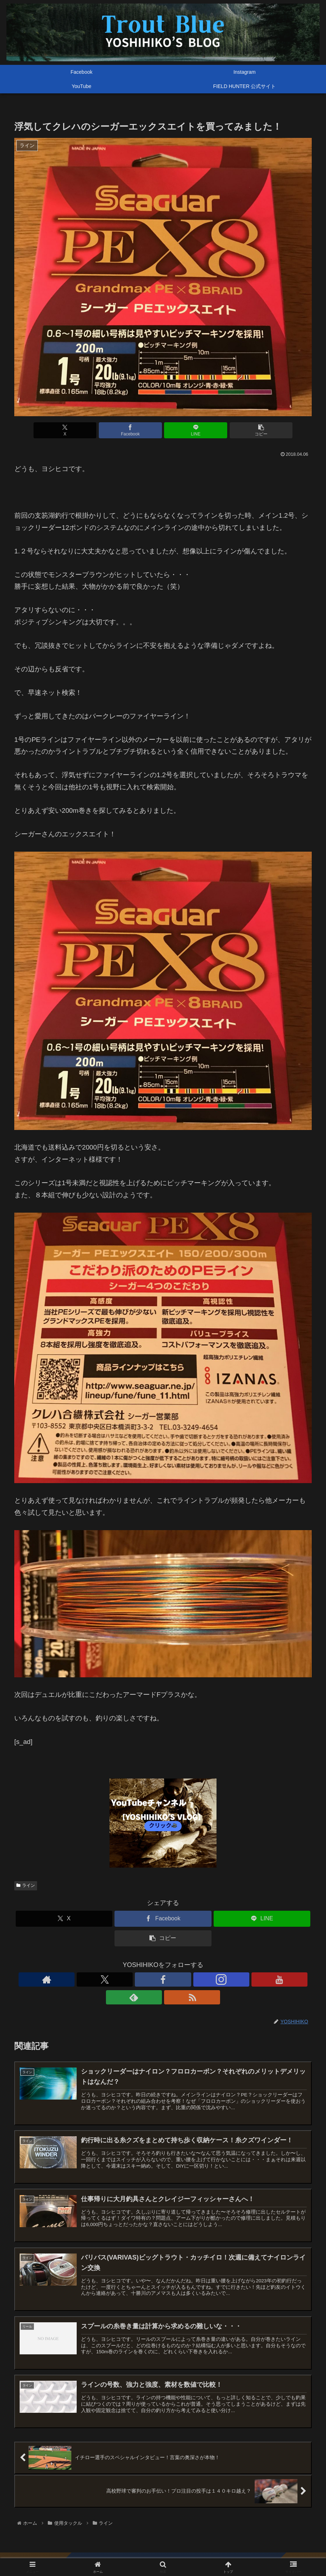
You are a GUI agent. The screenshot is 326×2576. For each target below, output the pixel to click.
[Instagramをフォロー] (163, 1979)
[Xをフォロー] (130, 1979)
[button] (237, 430)
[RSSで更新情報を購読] (212, 1979)
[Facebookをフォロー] (146, 1979)
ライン (25, 1885)
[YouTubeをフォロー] (179, 1979)
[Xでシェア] (88, 430)
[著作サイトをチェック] (114, 1979)
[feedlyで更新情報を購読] (196, 1979)
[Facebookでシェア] (138, 430)
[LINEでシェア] (188, 430)
